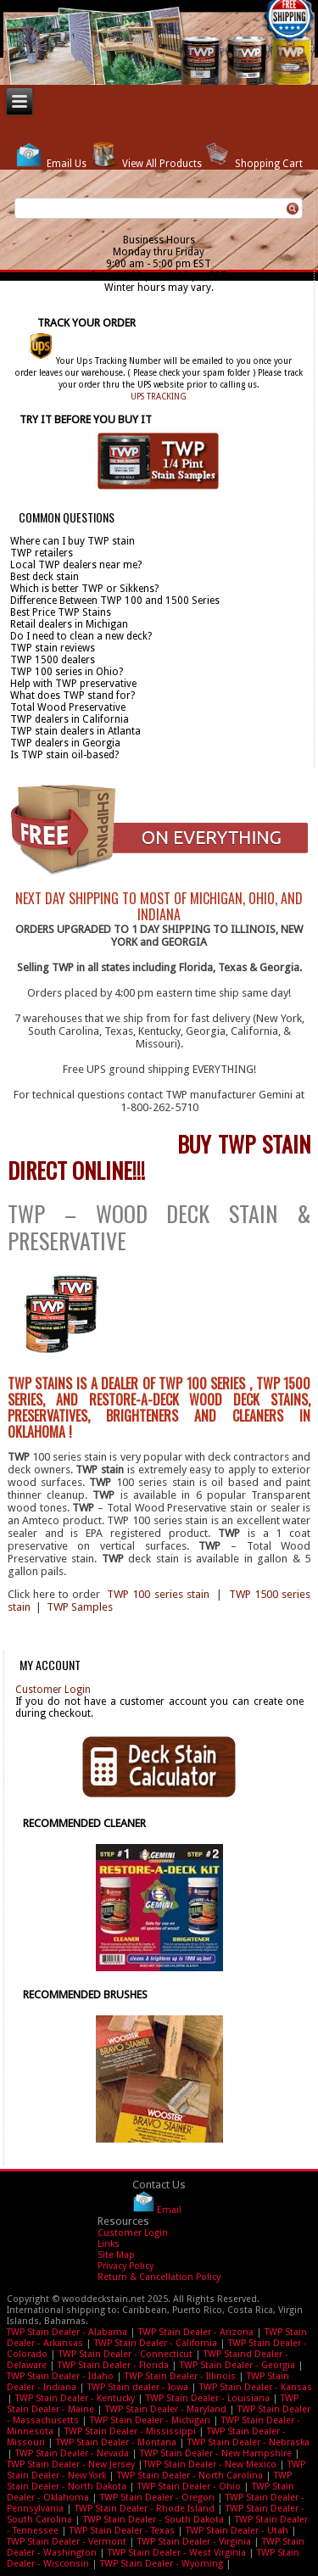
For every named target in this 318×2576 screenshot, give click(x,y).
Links (109, 2243)
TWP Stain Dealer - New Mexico (209, 2464)
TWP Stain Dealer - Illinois (180, 2376)
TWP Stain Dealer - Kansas (255, 2387)
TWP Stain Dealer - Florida (113, 2365)
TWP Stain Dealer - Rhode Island (145, 2508)
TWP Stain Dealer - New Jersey (71, 2464)
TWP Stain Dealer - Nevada (72, 2453)
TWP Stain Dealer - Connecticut (125, 2354)
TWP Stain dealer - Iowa (137, 2387)
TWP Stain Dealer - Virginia (194, 2541)
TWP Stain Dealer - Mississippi (130, 2431)
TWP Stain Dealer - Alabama (67, 2332)
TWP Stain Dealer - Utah (237, 2530)
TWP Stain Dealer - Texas (122, 2530)
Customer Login (53, 1690)
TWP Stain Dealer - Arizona (196, 2332)
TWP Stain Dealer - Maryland (165, 2409)
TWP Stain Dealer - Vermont (66, 2541)
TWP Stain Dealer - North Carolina (190, 2475)
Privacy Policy (125, 2265)
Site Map (116, 2254)
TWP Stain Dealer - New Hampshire (216, 2453)
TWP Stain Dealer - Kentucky (75, 2398)
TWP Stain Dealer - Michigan (150, 2420)
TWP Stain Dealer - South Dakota (153, 2519)
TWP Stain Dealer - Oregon (157, 2497)
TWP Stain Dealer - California (155, 2343)
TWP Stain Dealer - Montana (116, 2442)
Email (169, 2209)
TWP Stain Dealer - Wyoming (161, 2563)
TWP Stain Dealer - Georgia (237, 2365)
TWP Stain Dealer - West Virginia (177, 2552)
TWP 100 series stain (158, 1594)
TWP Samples (80, 1607)
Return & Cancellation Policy (159, 2277)
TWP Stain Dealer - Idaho (60, 2376)
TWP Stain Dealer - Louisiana (208, 2398)
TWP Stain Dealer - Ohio (189, 2486)
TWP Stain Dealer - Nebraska (248, 2442)
